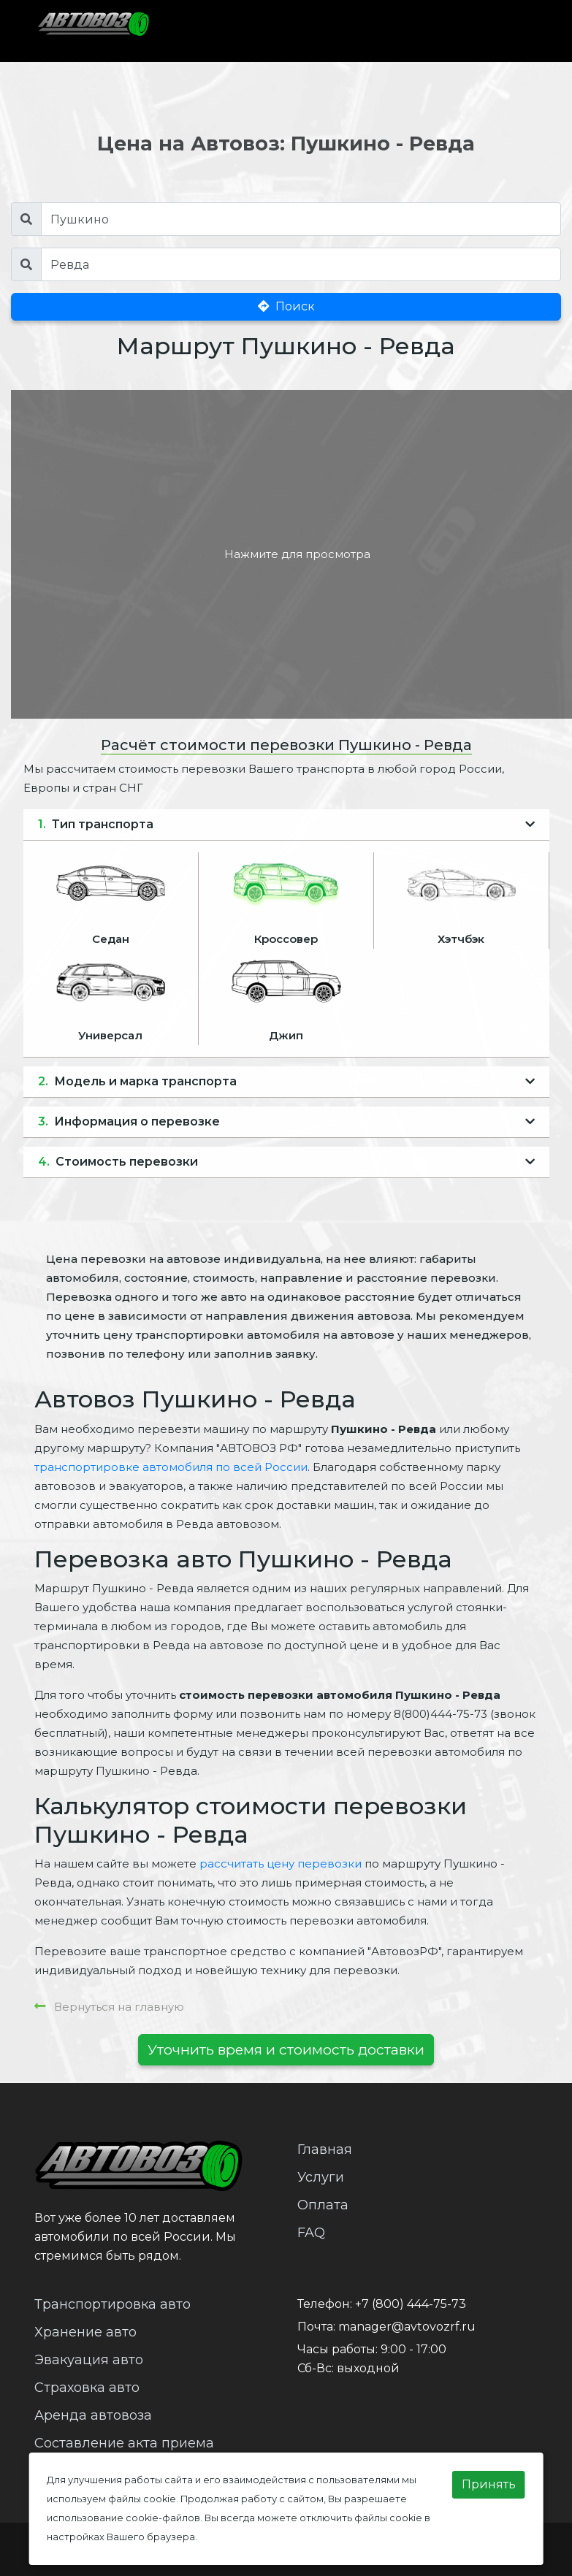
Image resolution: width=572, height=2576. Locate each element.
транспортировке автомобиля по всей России (171, 1467)
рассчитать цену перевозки (280, 1863)
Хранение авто (85, 2332)
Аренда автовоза (93, 2415)
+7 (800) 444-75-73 (410, 2304)
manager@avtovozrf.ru (407, 2327)
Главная (324, 2149)
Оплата (322, 2205)
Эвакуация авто (88, 2360)
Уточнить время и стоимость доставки (286, 2049)
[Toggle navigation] (509, 31)
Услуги (320, 2177)
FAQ (311, 2233)
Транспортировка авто (112, 2304)
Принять (489, 2484)
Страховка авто (87, 2388)
